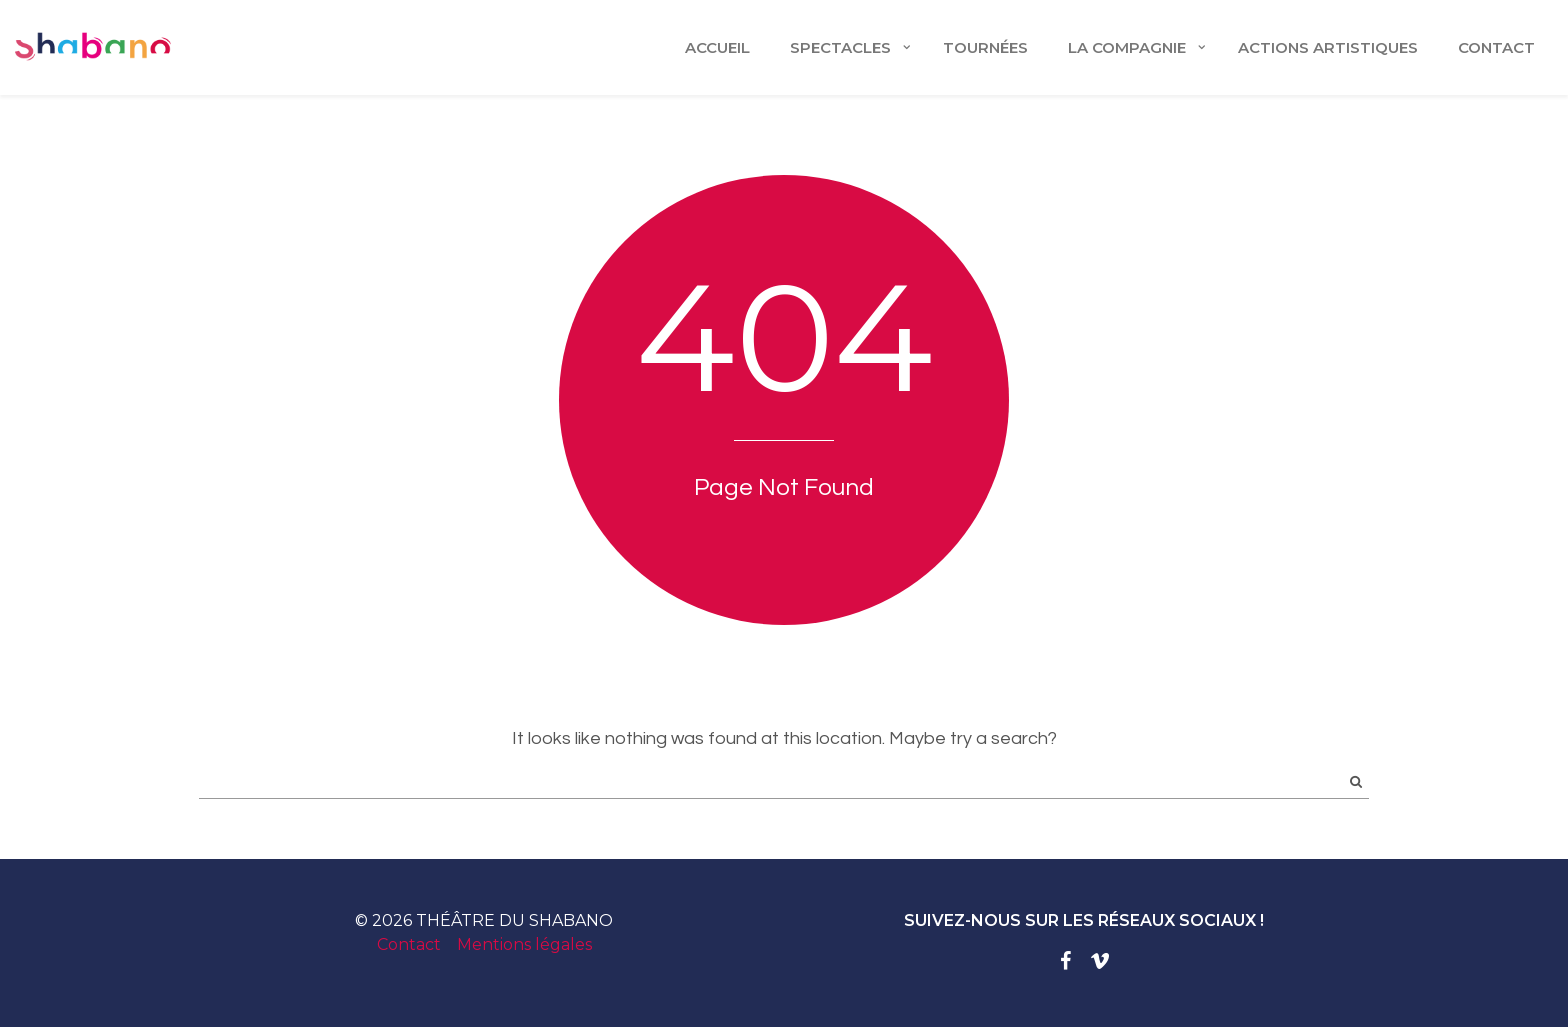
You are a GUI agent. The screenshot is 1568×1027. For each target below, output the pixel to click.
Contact (409, 944)
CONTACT (1496, 47)
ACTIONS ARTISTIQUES (1328, 47)
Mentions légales (524, 944)
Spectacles (840, 47)
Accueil (717, 47)
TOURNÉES (985, 47)
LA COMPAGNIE (1127, 47)
